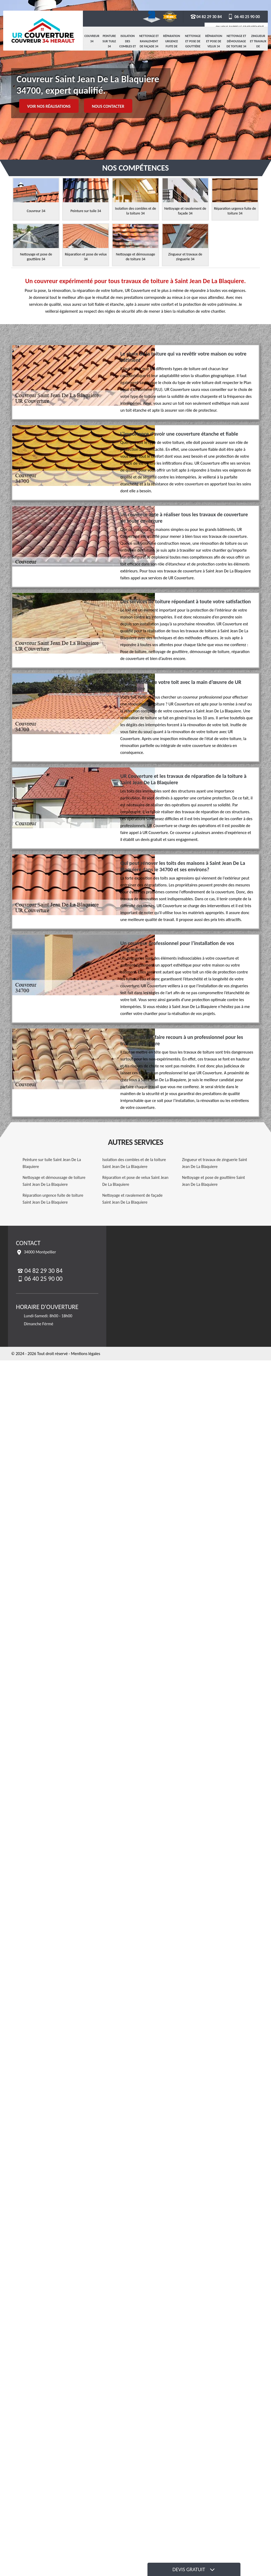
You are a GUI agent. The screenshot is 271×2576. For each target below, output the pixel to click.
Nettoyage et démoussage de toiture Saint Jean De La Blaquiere (54, 1181)
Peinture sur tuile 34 (109, 41)
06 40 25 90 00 (243, 16)
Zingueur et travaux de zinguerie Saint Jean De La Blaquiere (214, 1163)
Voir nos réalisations (49, 106)
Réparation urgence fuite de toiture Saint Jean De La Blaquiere (53, 1199)
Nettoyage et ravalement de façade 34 (149, 41)
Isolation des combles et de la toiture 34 (127, 46)
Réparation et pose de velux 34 (213, 41)
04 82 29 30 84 (206, 16)
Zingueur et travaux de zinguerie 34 (258, 46)
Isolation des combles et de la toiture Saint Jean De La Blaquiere (134, 1163)
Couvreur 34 (91, 38)
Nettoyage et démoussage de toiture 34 (236, 41)
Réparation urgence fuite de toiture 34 (171, 43)
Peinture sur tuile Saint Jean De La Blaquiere (52, 1163)
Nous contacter (108, 106)
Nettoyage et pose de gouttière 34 (193, 43)
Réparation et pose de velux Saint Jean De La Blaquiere (135, 1181)
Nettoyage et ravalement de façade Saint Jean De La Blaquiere (132, 1199)
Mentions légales (85, 1353)
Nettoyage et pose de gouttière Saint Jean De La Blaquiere (213, 1181)
